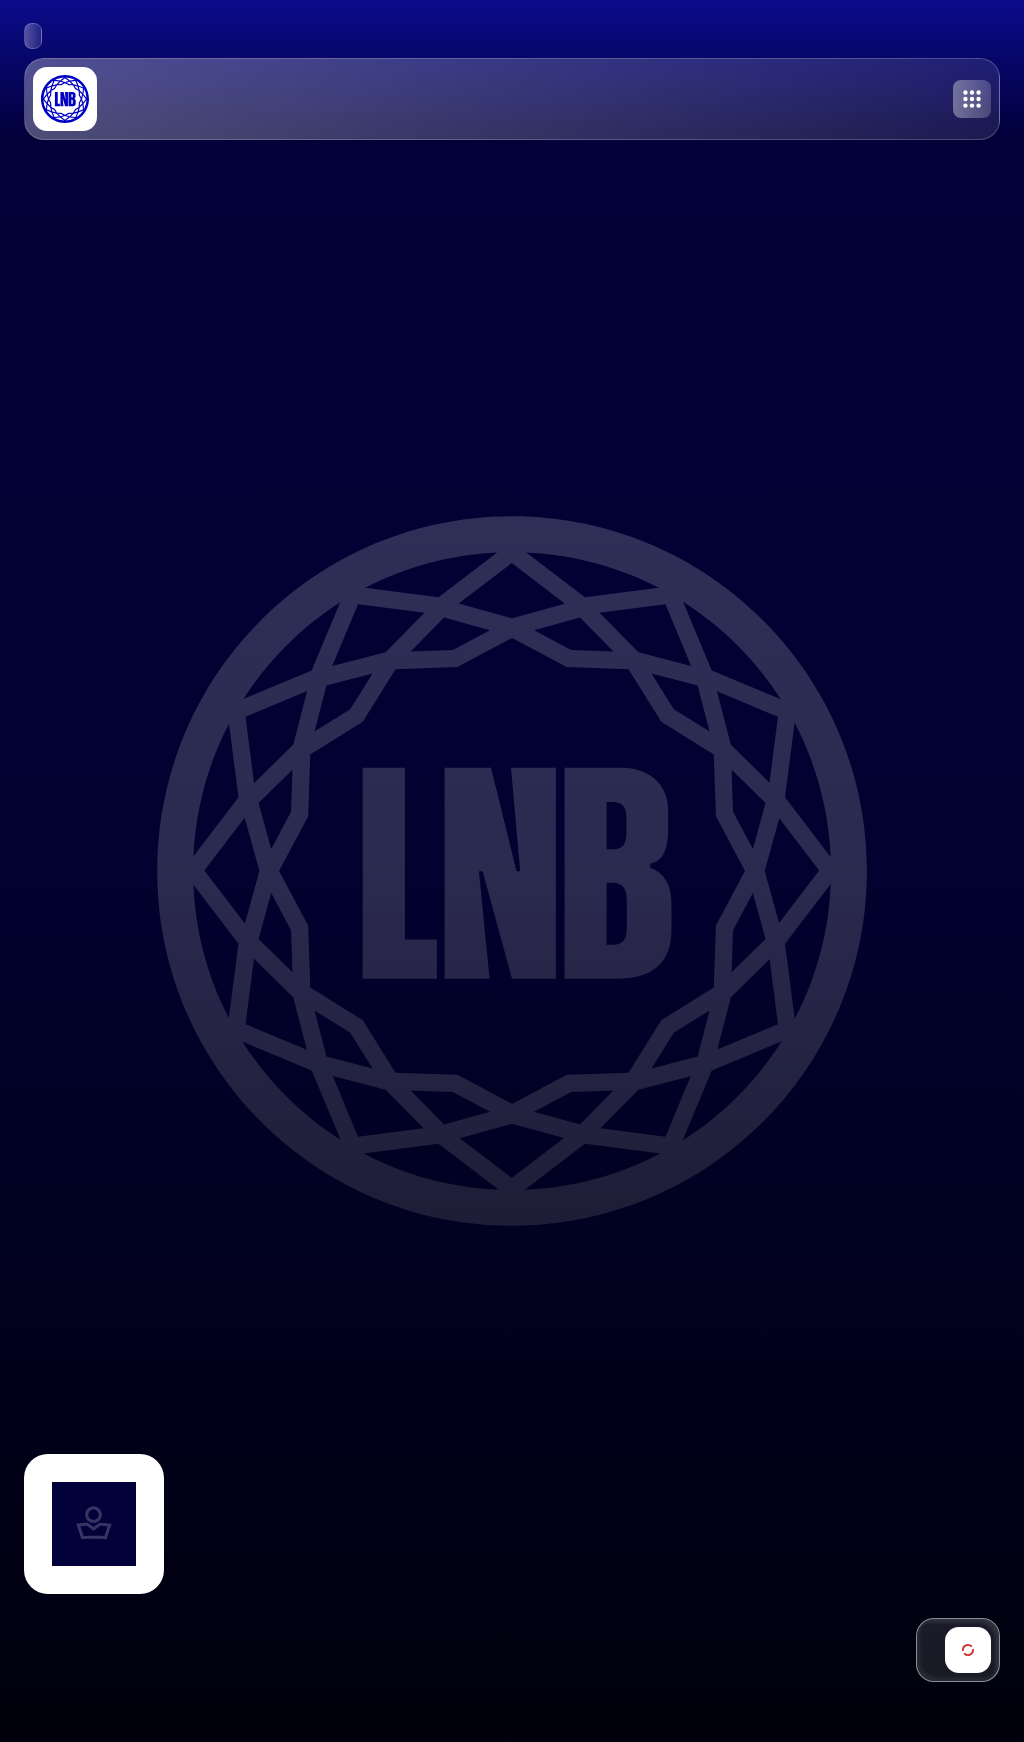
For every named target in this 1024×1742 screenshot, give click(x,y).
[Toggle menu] (972, 99)
